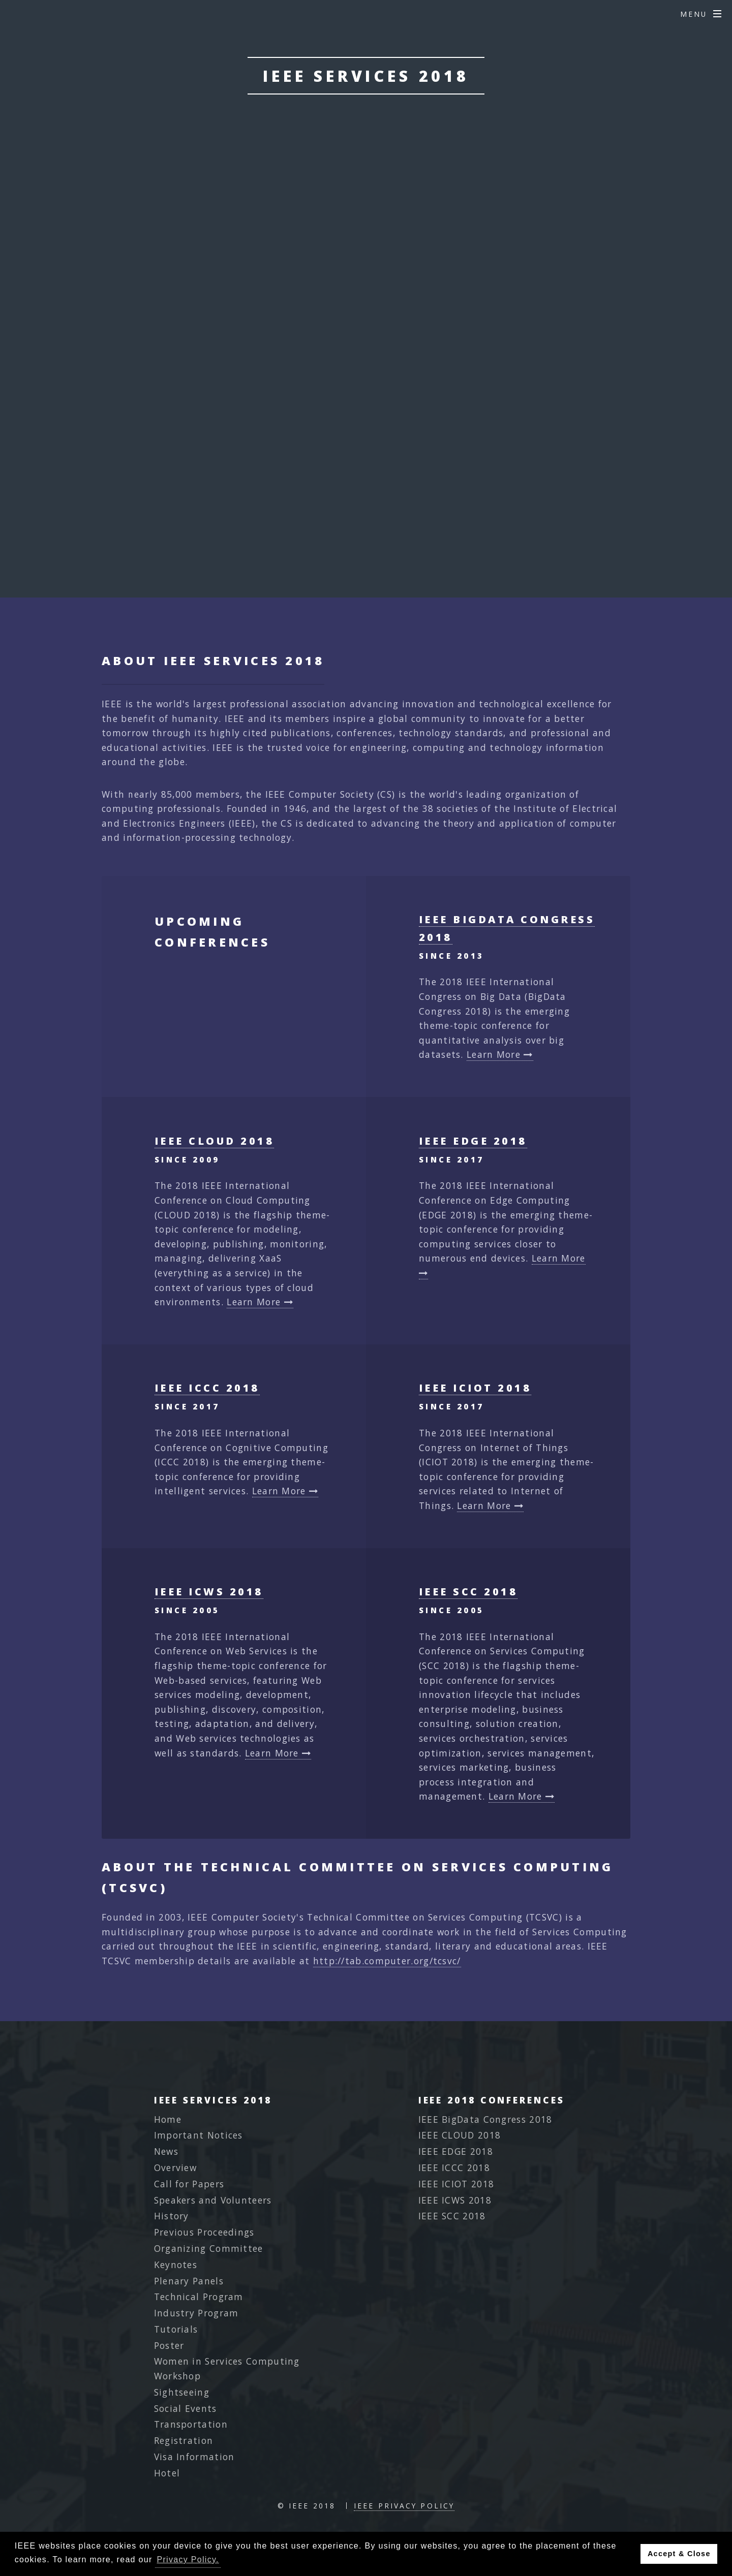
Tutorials (176, 2329)
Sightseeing (181, 2392)
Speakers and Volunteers (213, 2200)
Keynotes (175, 2264)
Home (167, 2119)
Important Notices (198, 2135)
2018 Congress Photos (366, 465)
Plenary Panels (189, 2281)
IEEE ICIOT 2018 (475, 1388)
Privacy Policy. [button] (188, 2559)
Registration (184, 2440)
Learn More (500, 1054)
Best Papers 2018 (366, 426)
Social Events (185, 2408)
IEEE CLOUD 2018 (214, 1141)
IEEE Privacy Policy (404, 2505)
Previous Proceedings (204, 2232)
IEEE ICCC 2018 (207, 1388)
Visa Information (194, 2457)
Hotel (167, 2473)
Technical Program (198, 2296)
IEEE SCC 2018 (468, 1591)
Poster (169, 2345)
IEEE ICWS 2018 (209, 1591)
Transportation (191, 2424)
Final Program (366, 387)
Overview (175, 2167)
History (171, 2216)
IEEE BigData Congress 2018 (485, 2119)
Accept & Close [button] (679, 2554)
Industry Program (196, 2313)
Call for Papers (189, 2184)
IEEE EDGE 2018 (473, 1141)
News (166, 2151)
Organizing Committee (208, 2248)
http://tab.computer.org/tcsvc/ (387, 1961)
